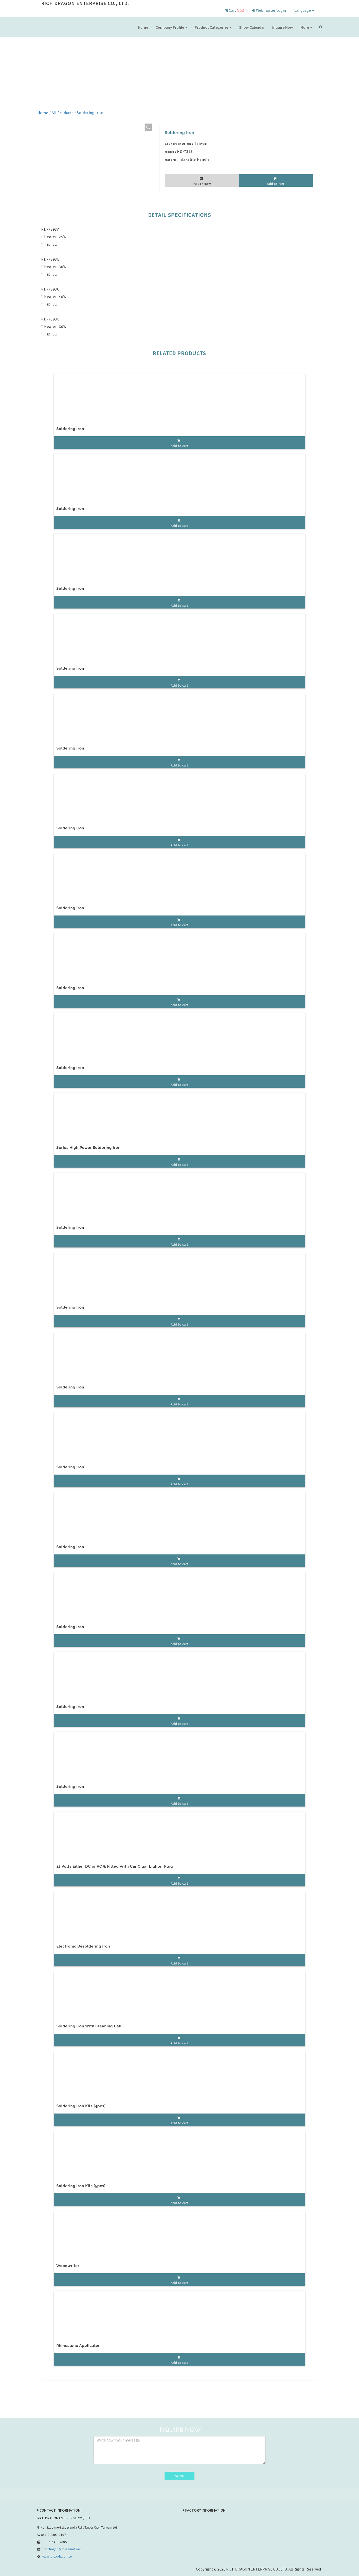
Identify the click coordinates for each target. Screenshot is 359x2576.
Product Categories (211, 27)
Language (304, 10)
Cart (234, 10)
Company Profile (170, 27)
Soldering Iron (90, 112)
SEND (179, 2475)
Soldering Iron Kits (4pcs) (80, 2106)
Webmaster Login (269, 10)
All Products (63, 112)
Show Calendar (252, 27)
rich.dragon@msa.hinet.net (61, 2549)
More (304, 27)
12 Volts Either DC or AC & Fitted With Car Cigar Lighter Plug (114, 1866)
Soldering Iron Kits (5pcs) (80, 2186)
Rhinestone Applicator (78, 2345)
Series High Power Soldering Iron (88, 1147)
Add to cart (275, 183)
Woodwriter (67, 2266)
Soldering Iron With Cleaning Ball (89, 2026)
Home (143, 27)
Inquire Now (282, 27)
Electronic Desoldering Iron (83, 1946)
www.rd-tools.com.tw (57, 2556)
